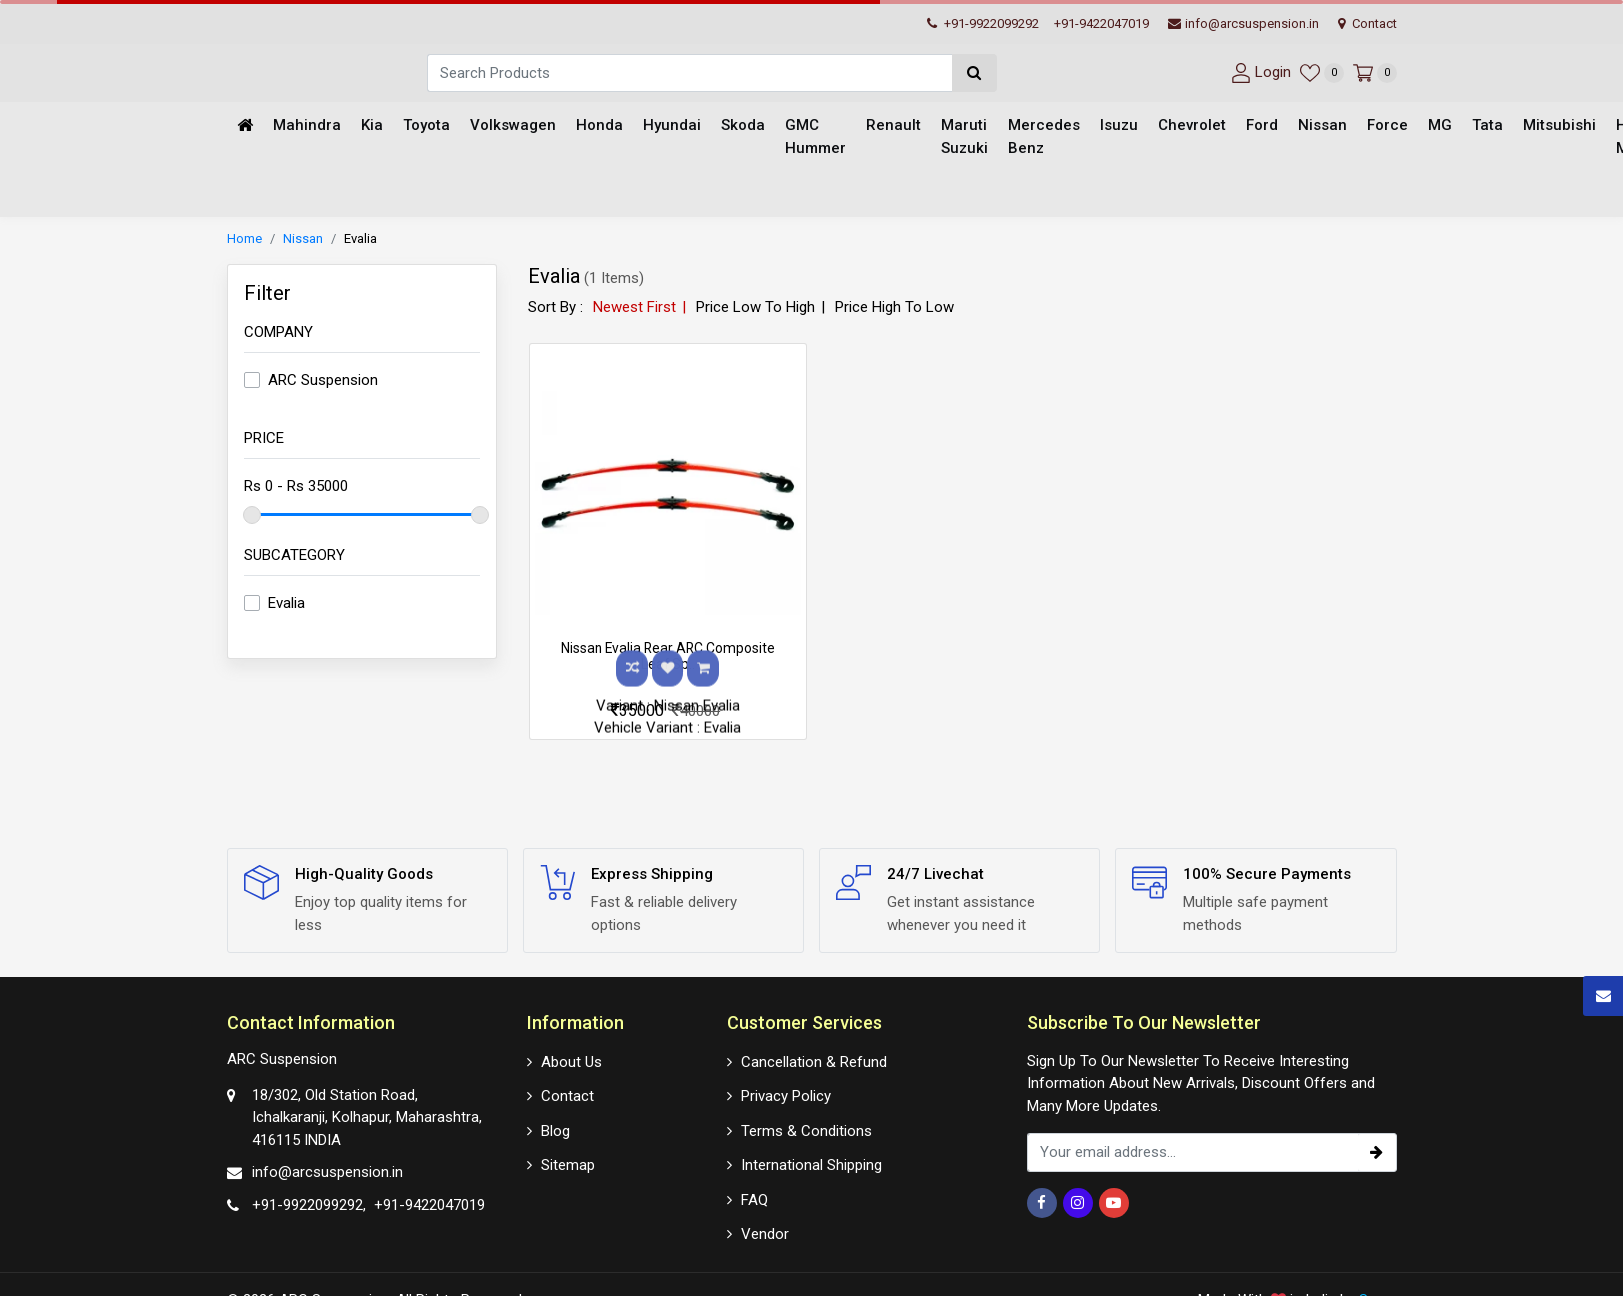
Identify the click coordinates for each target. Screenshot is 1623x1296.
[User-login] (1258, 72)
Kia (372, 126)
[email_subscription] (1192, 1152)
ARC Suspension (323, 381)
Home (244, 239)
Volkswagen (513, 126)
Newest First (634, 308)
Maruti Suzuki (964, 137)
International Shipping (811, 1164)
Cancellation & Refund (814, 1061)
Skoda (743, 126)
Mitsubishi (1559, 126)
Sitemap (568, 1164)
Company (278, 333)
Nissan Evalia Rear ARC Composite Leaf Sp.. (668, 657)
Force (1387, 126)
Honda (599, 126)
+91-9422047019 (1101, 23)
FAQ (754, 1199)
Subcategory (294, 556)
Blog (555, 1130)
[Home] (245, 126)
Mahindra (307, 126)
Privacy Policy (786, 1095)
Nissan (1322, 126)
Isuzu (1119, 126)
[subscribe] (1377, 1152)
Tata (1487, 126)
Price (264, 439)
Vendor (765, 1233)
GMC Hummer (815, 137)
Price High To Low (894, 308)
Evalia (360, 239)
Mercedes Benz (1044, 137)
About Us (571, 1061)
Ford (1262, 126)
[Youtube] (1114, 1203)
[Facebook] (1042, 1203)
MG (1440, 126)
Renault (893, 126)
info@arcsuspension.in (1243, 23)
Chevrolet (1192, 126)
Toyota (426, 126)
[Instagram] (1078, 1203)
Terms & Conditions (806, 1130)
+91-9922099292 (983, 23)
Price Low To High (755, 308)
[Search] (689, 73)
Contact (1367, 23)
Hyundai (672, 126)
